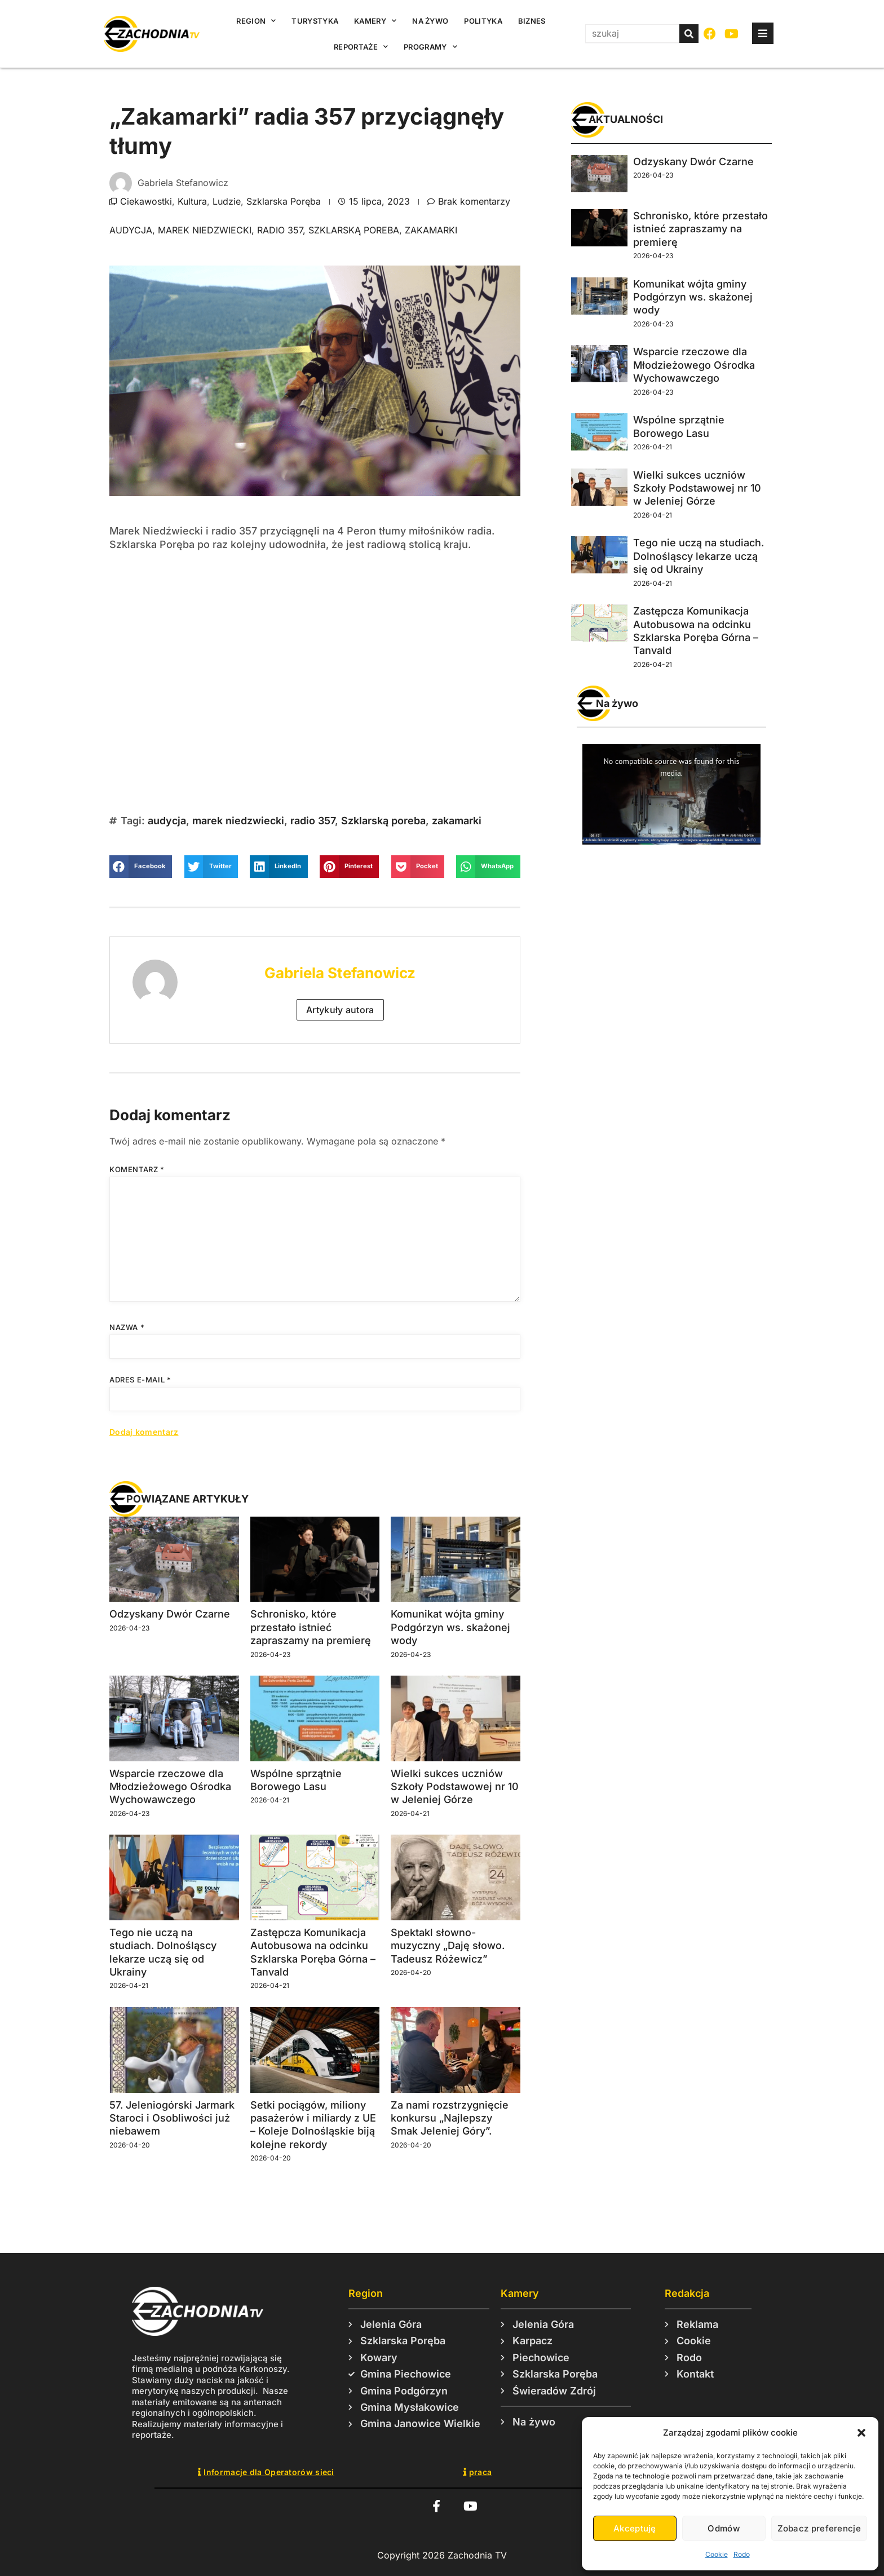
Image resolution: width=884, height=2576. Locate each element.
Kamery (375, 20)
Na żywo (430, 20)
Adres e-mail (140, 1379)
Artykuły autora (340, 1009)
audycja (130, 230)
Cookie (716, 2554)
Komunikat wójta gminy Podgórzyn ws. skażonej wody (450, 1627)
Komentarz (137, 1169)
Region (256, 20)
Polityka (483, 20)
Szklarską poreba (353, 230)
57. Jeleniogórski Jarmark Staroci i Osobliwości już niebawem (172, 2118)
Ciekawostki (146, 201)
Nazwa (126, 1327)
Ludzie (227, 201)
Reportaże (361, 46)
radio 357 (280, 230)
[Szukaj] (689, 33)
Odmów (724, 2528)
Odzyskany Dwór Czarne (169, 1614)
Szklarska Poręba (283, 201)
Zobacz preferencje (819, 2528)
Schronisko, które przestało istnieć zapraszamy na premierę (310, 1627)
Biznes (532, 20)
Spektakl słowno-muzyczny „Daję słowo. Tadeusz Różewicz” (448, 1946)
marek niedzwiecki (204, 230)
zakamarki (431, 230)
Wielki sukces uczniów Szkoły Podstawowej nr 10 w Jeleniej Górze (455, 1787)
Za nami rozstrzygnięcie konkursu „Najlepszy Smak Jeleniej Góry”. (450, 2118)
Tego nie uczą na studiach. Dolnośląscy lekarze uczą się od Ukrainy (698, 556)
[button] (861, 2432)
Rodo (741, 2554)
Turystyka (314, 20)
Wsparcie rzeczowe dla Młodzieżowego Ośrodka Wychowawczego (170, 1787)
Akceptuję (634, 2528)
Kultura (192, 201)
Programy (430, 46)
